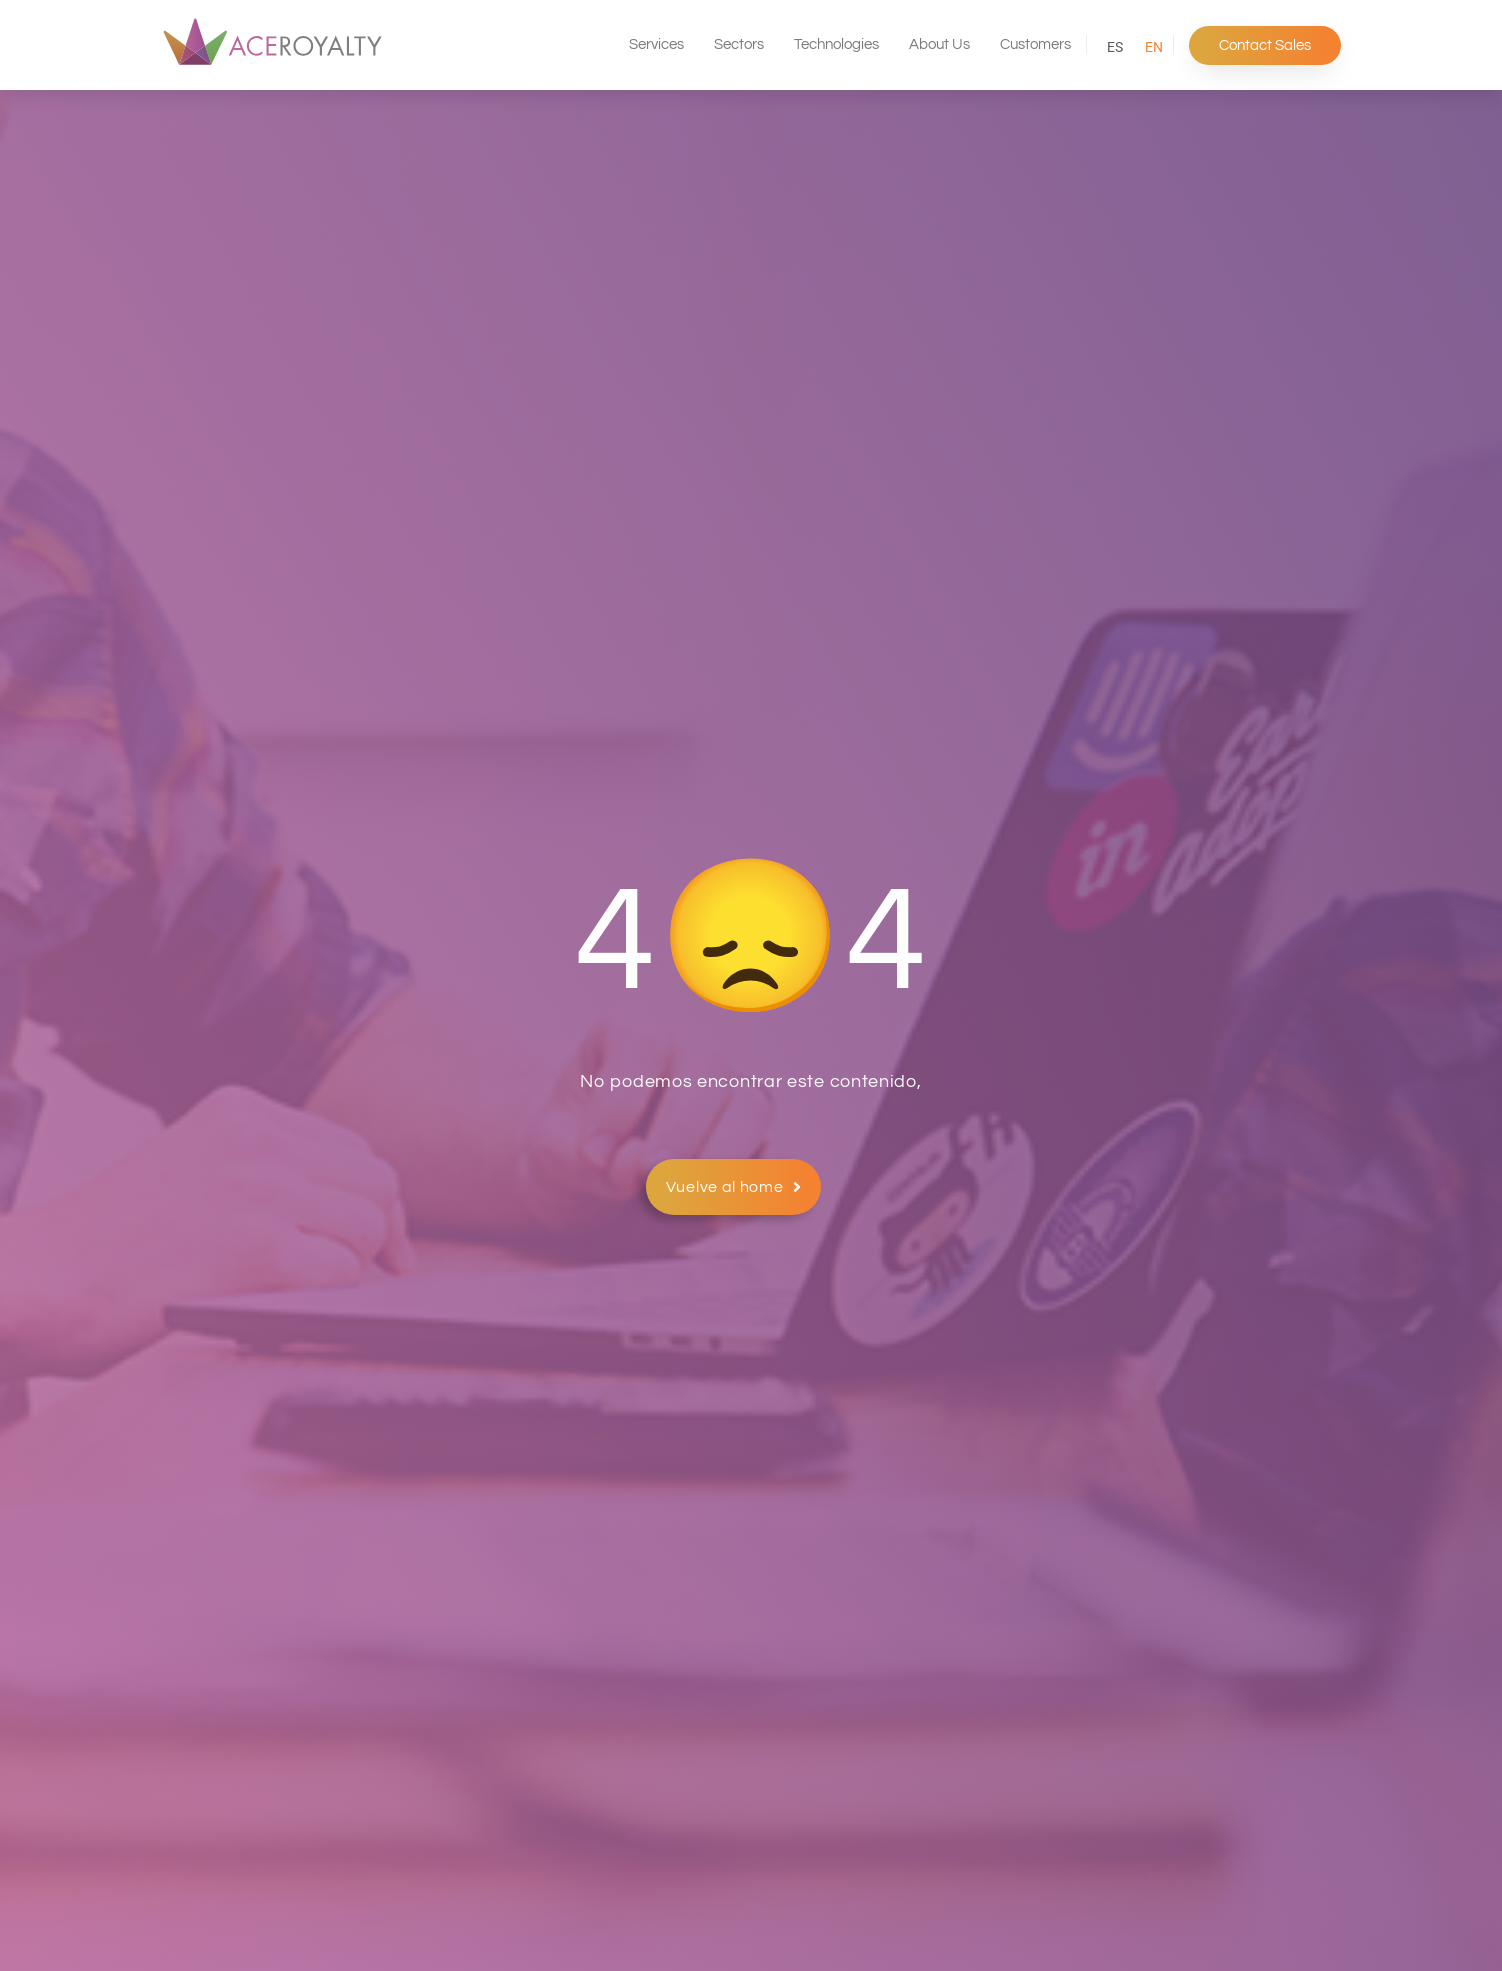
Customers (1035, 44)
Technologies (836, 44)
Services (656, 44)
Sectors (739, 44)
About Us (939, 44)
